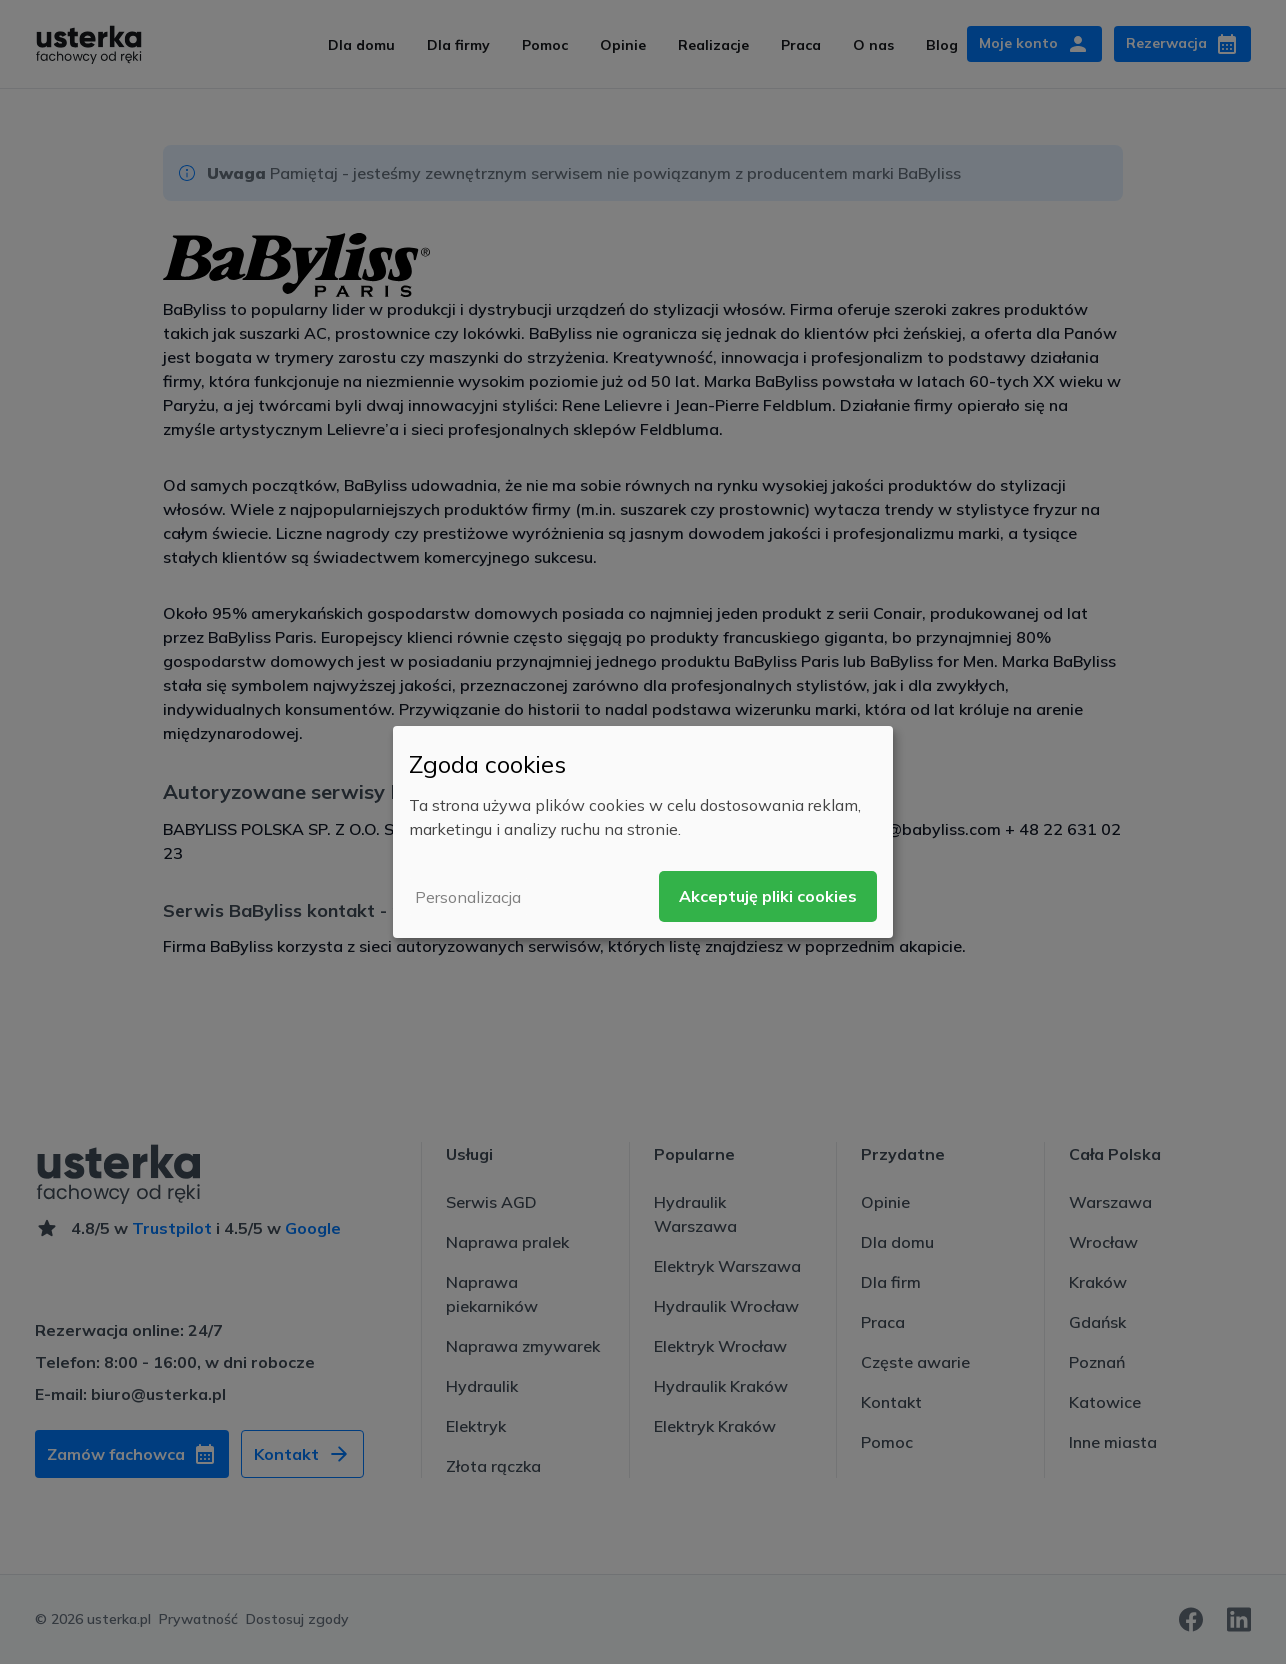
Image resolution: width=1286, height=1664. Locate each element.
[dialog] (643, 832)
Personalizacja (468, 897)
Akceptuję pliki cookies (768, 896)
